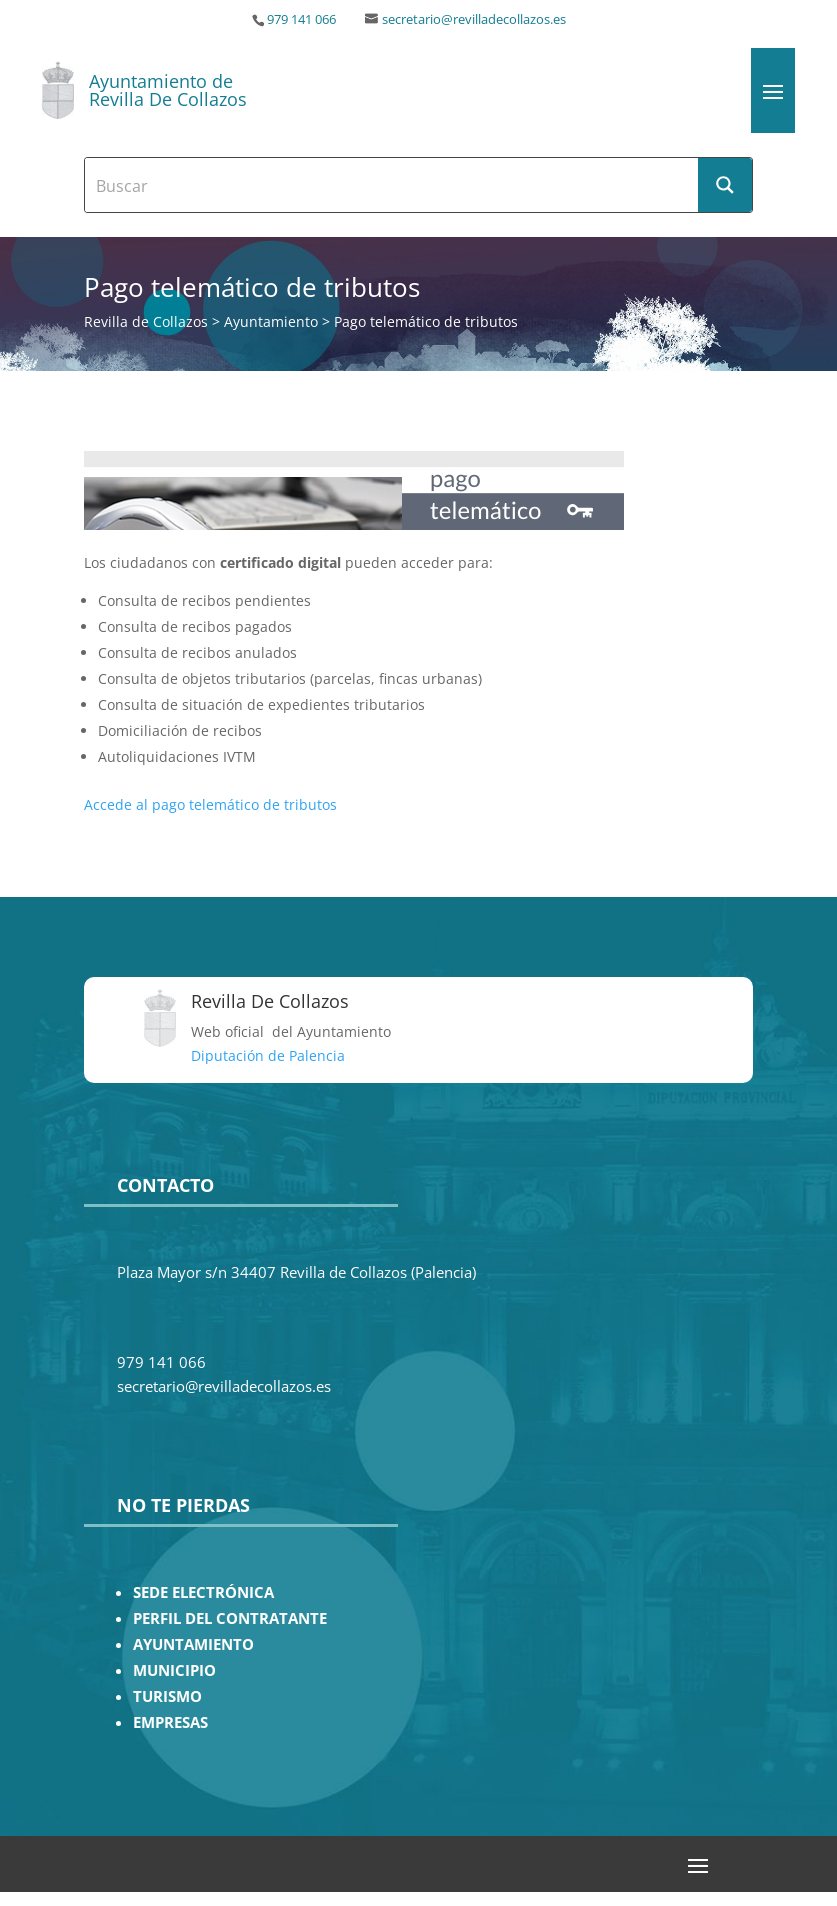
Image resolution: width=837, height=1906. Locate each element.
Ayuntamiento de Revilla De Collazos (168, 90)
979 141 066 (301, 19)
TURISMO (167, 1696)
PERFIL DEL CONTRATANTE (230, 1618)
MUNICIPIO (174, 1670)
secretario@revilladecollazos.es (474, 19)
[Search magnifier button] (725, 185)
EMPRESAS (170, 1722)
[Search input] (393, 185)
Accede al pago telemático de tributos (210, 804)
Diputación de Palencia (268, 1055)
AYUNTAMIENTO (193, 1644)
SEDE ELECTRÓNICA (203, 1592)
